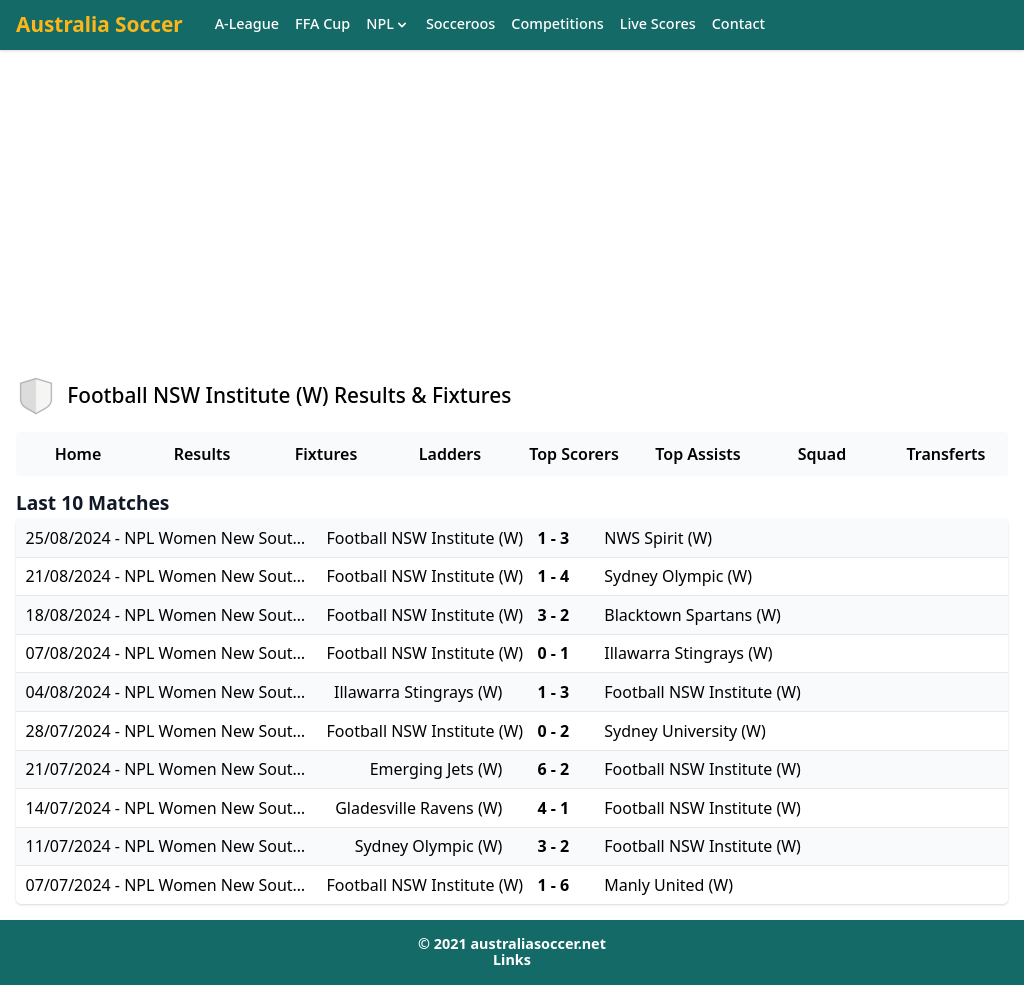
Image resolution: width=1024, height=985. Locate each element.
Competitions (557, 24)
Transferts (945, 454)
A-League (247, 24)
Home (78, 454)
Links (512, 959)
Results (202, 454)
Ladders (450, 454)
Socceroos (460, 24)
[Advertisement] (512, 231)
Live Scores (658, 24)
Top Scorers (574, 454)
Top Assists (697, 454)
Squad (822, 454)
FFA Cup (322, 24)
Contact (738, 24)
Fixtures (326, 454)
